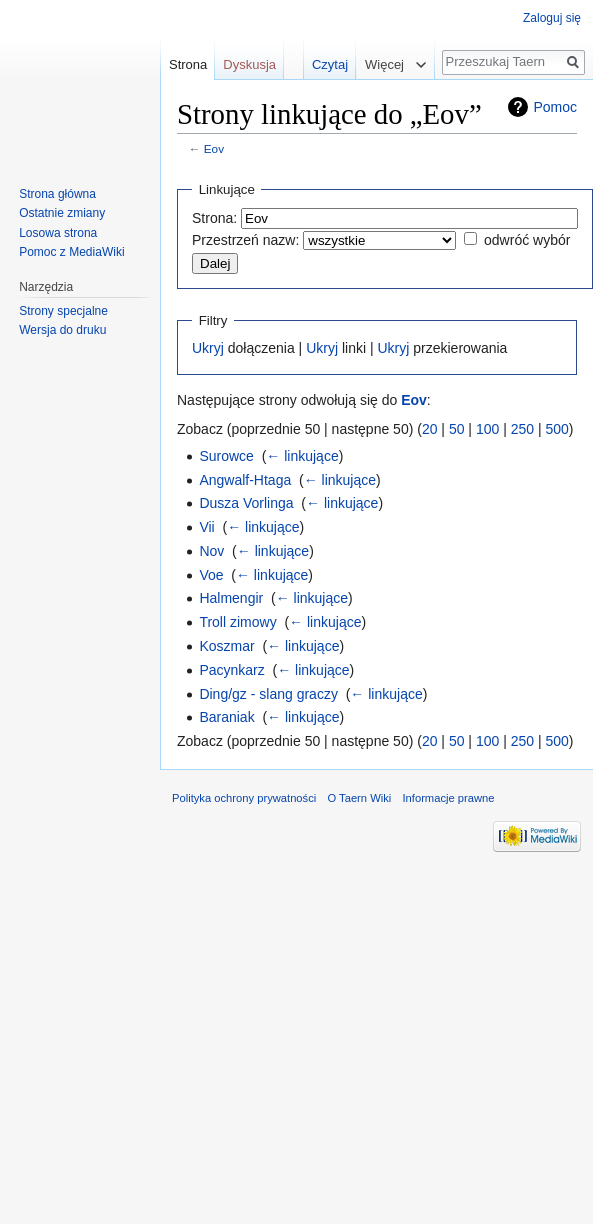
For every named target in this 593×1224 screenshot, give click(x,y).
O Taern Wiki (359, 798)
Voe (211, 575)
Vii (206, 527)
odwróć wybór (527, 240)
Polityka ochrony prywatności (244, 798)
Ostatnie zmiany (62, 213)
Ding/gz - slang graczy (268, 694)
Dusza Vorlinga (246, 503)
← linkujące (302, 456)
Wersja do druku (62, 330)
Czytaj (315, 64)
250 (522, 429)
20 (430, 429)
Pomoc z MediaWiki (71, 252)
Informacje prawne (448, 798)
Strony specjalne (63, 311)
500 (556, 429)
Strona (188, 64)
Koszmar (226, 646)
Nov (211, 551)
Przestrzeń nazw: (245, 240)
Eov (214, 148)
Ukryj (208, 348)
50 (457, 429)
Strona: (214, 218)
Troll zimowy (237, 622)
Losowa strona (58, 233)
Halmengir (231, 598)
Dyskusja (249, 64)
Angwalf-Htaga (245, 480)
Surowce (226, 456)
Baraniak (226, 717)
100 (487, 429)
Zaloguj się (552, 18)
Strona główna (57, 194)
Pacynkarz (231, 670)
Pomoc (555, 107)
